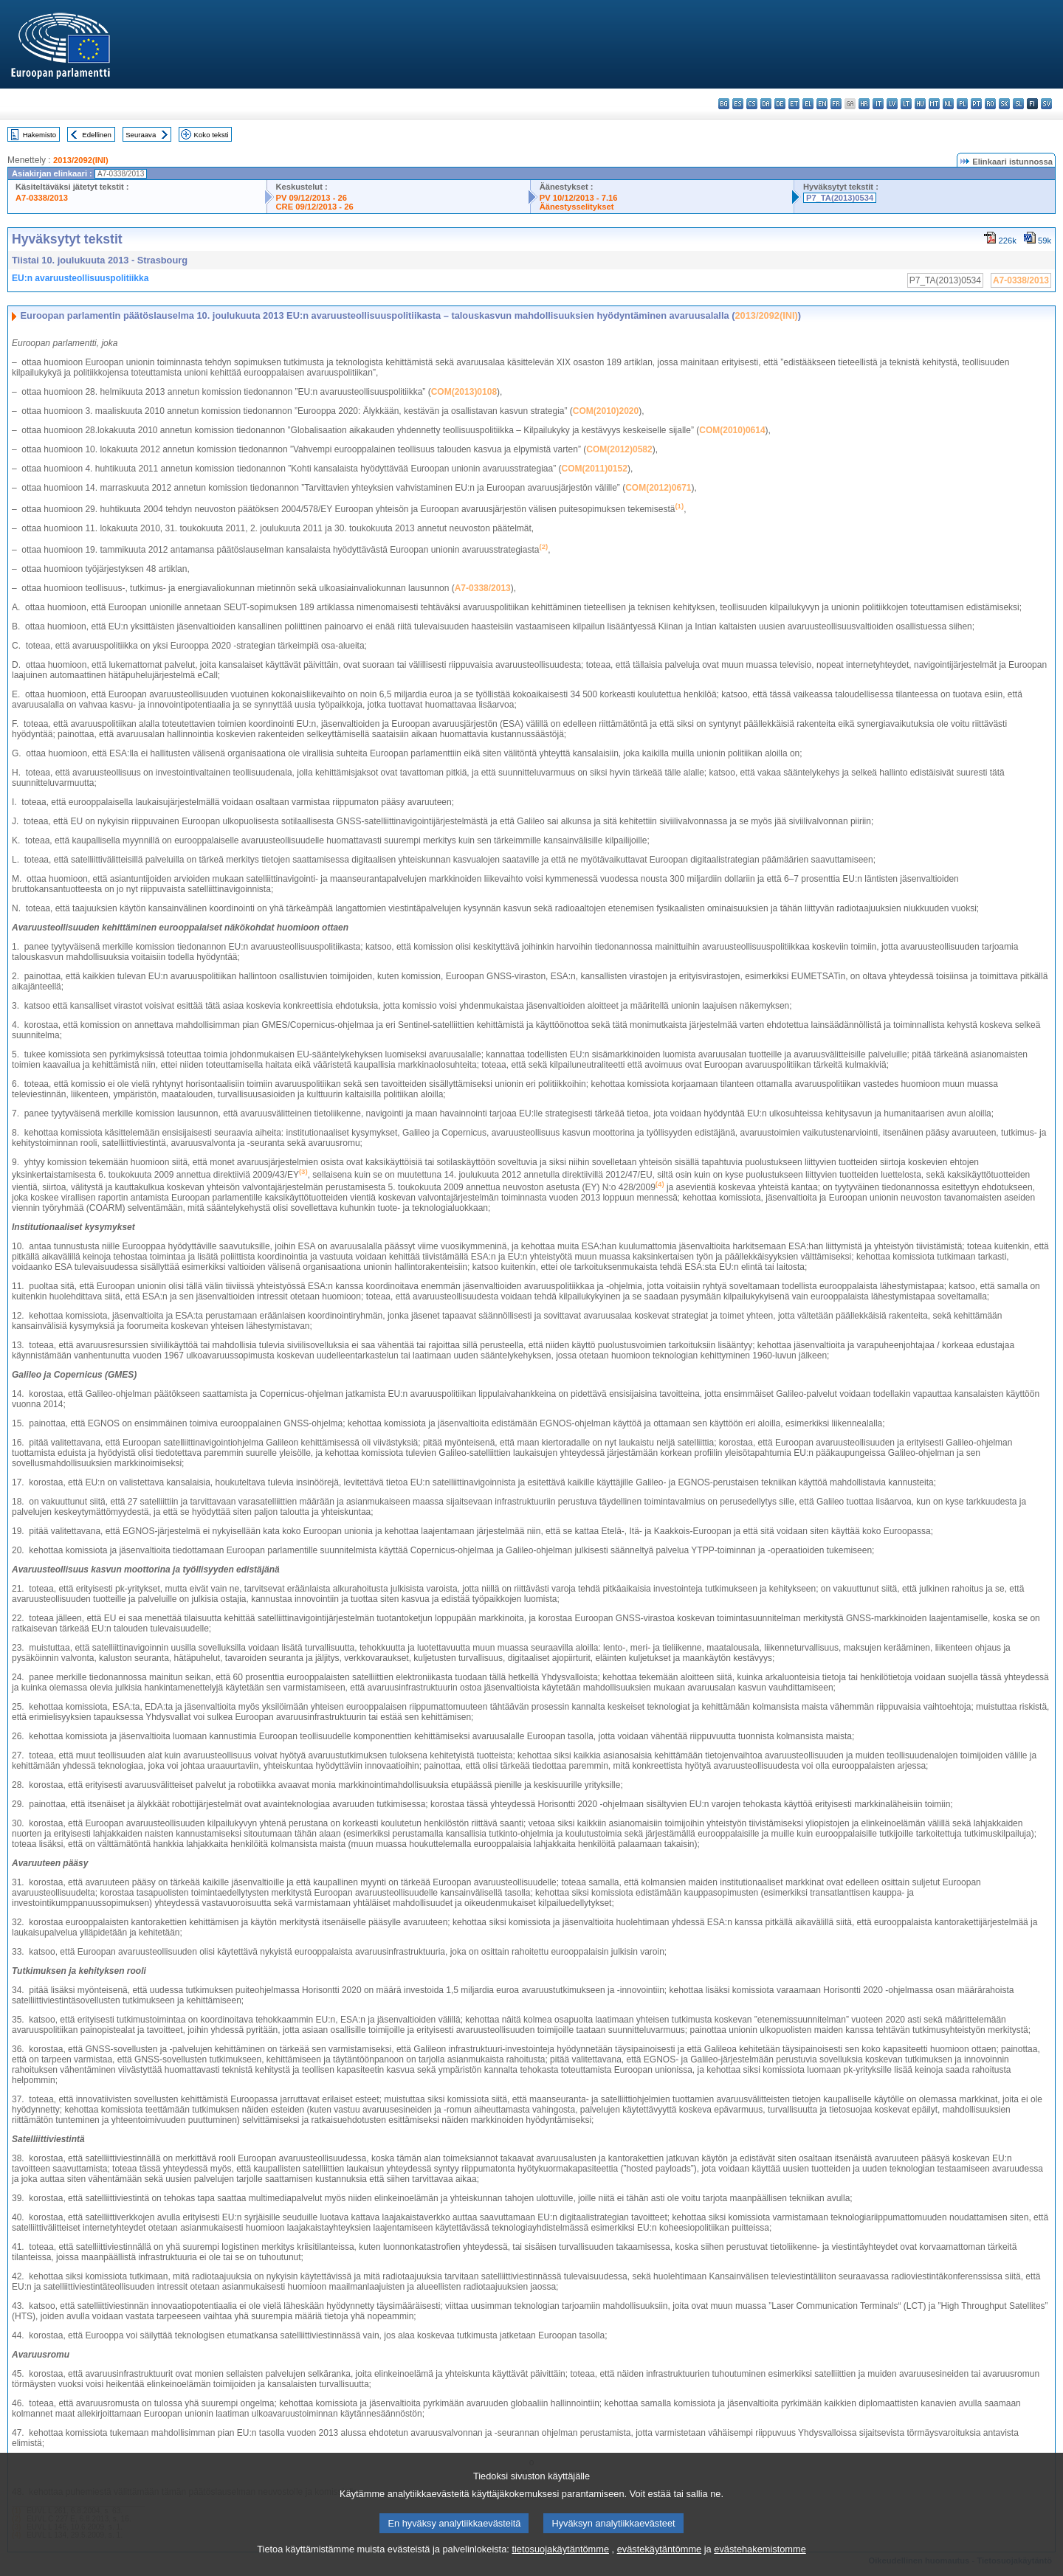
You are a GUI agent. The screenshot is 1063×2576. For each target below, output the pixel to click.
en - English (822, 103)
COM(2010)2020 (606, 411)
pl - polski (962, 103)
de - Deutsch (779, 103)
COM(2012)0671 (658, 488)
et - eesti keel (793, 103)
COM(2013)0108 (464, 392)
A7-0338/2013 (42, 197)
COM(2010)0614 (732, 430)
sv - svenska (1046, 103)
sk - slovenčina (1004, 103)
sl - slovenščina (1018, 103)
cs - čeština (751, 103)
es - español (737, 103)
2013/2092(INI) (81, 160)
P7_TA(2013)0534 (839, 197)
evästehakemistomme (759, 2564)
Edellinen (96, 135)
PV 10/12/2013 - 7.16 (579, 197)
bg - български (723, 103)
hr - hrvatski (864, 103)
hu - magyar (920, 103)
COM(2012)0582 (619, 449)
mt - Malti (934, 103)
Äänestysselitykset (577, 206)
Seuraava (140, 135)
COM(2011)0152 (594, 468)
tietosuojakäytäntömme (560, 2564)
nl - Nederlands (948, 103)
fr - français (836, 103)
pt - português (976, 103)
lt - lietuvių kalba (906, 103)
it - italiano (878, 103)
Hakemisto (39, 135)
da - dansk (765, 103)
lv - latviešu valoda (892, 103)
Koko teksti (211, 135)
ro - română (990, 103)
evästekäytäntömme (659, 2564)
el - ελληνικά (807, 103)
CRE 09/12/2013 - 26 (315, 206)
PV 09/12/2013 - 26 (311, 197)
